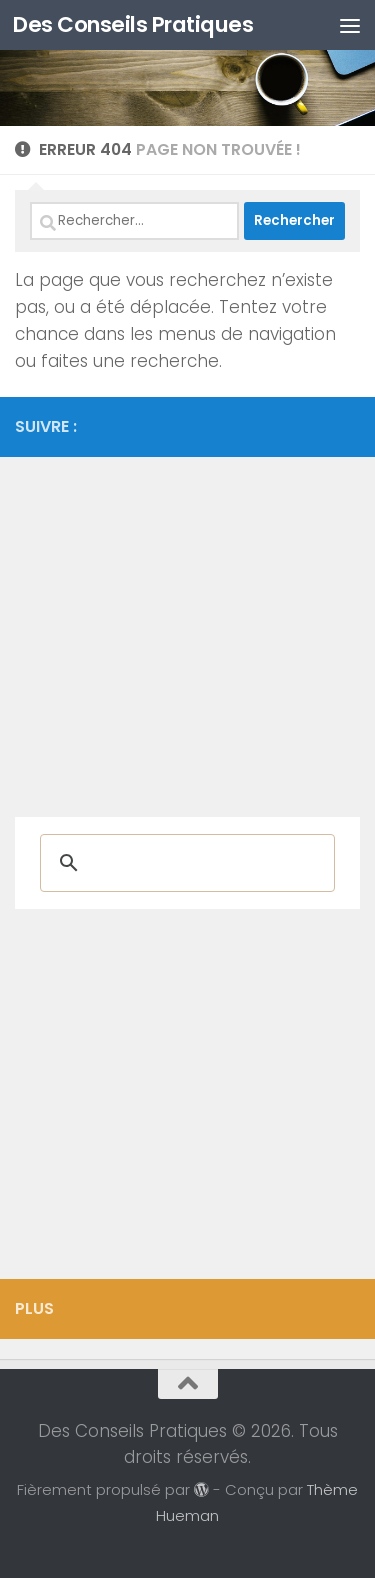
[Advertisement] (187, 627)
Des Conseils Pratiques (133, 24)
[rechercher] (184, 863)
